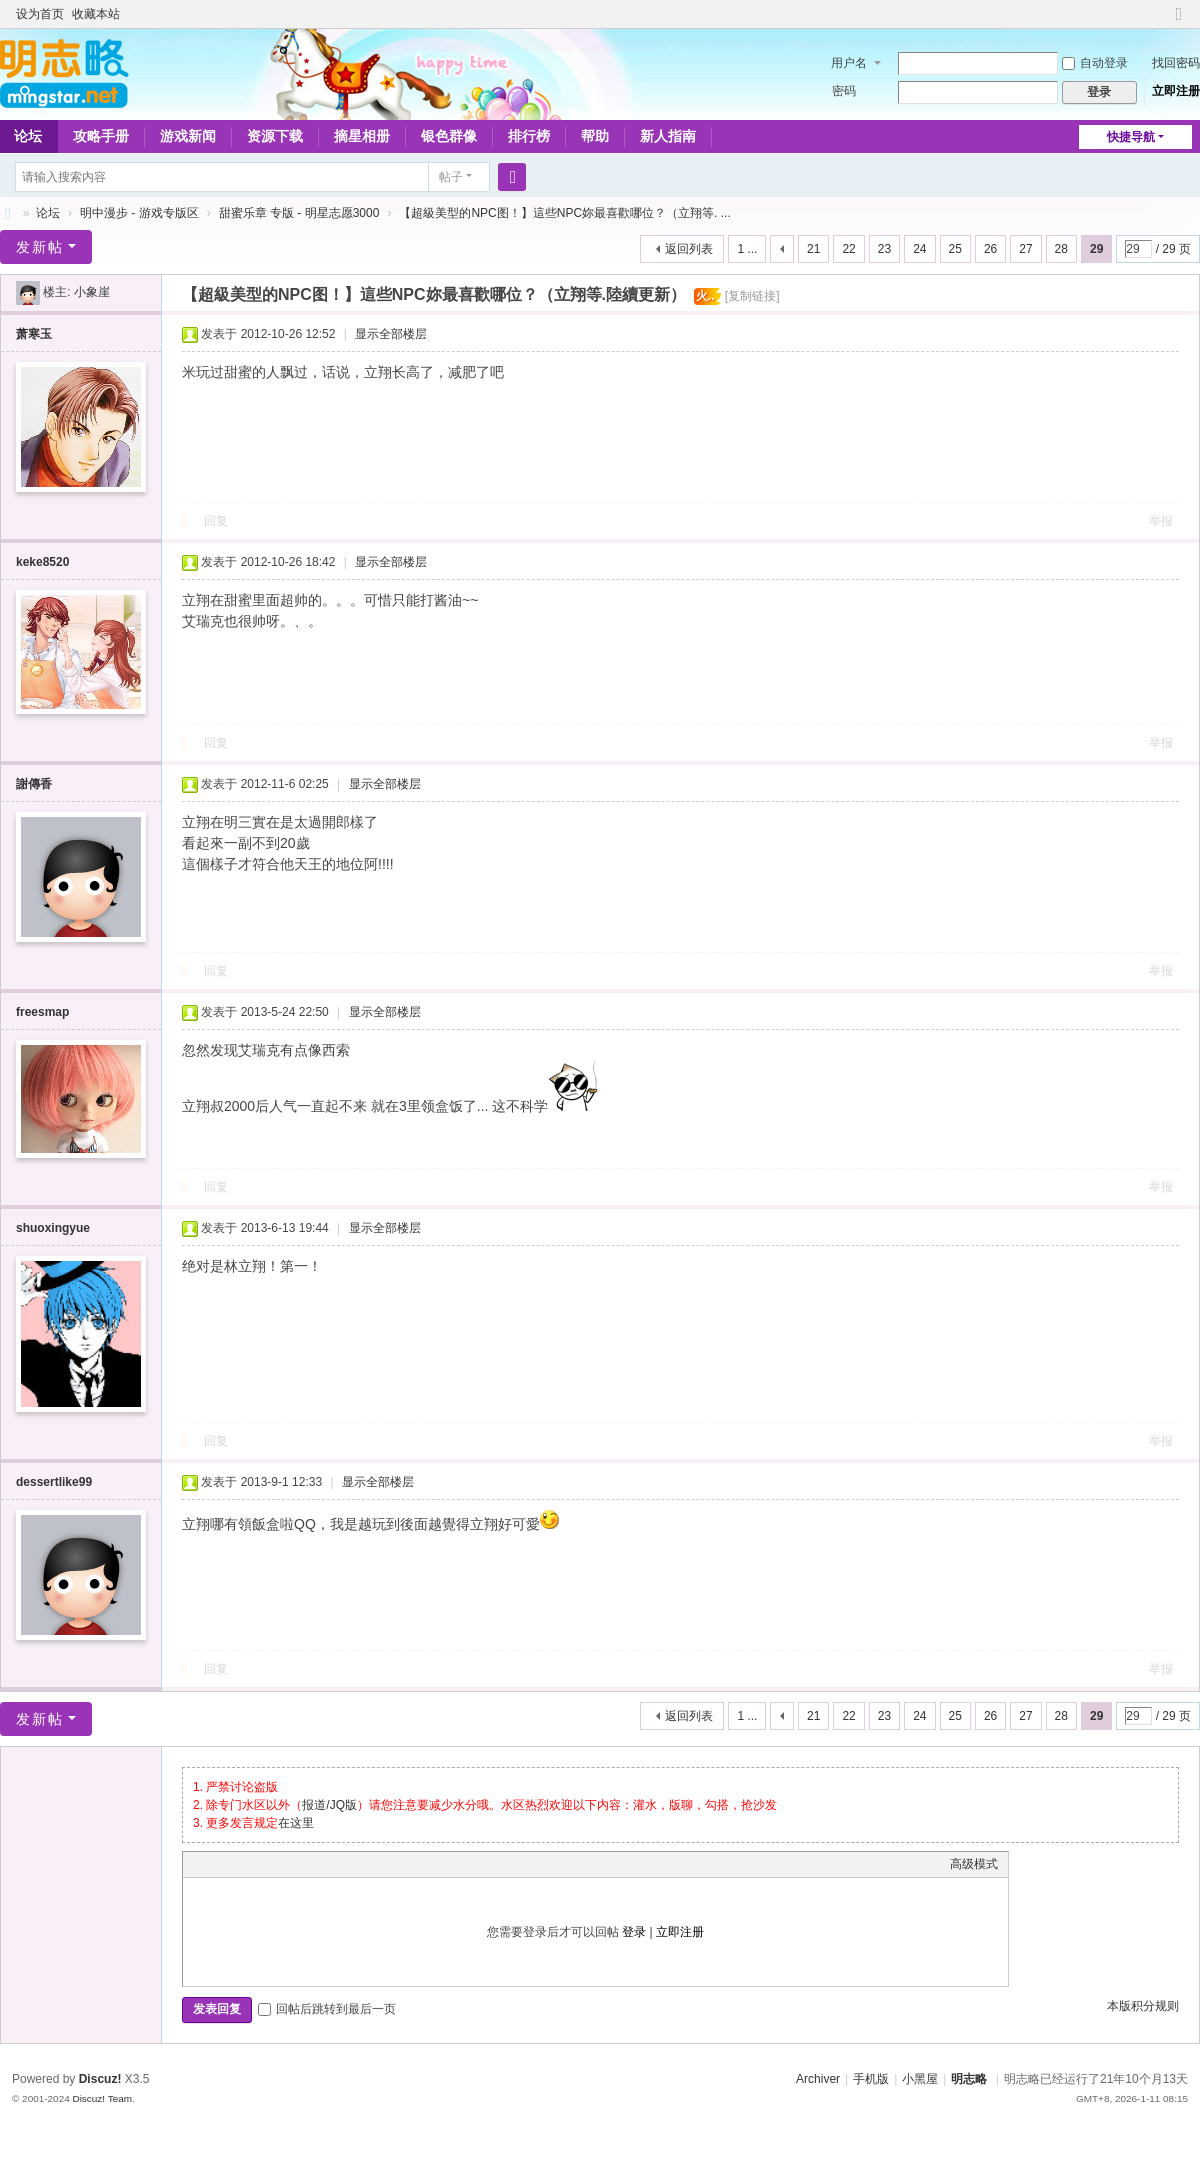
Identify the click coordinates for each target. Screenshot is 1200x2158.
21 (813, 249)
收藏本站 (96, 14)
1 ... (747, 249)
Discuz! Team (102, 2098)
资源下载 (275, 136)
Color (218, 1864)
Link (268, 1864)
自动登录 (1095, 63)
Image (243, 1864)
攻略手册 (101, 136)
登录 (634, 1932)
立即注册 (1176, 91)
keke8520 (42, 562)
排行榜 (529, 136)
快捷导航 (1131, 137)
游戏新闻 (188, 136)
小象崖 (92, 292)
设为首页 (40, 14)
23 (884, 249)
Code (318, 1864)
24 (919, 249)
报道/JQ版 (329, 1805)
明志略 (969, 2079)
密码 (844, 91)
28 (1061, 249)
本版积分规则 (1143, 2006)
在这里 (296, 1823)
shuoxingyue (53, 1228)
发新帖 (40, 247)
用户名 (849, 63)
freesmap (42, 1012)
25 (955, 249)
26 (990, 249)
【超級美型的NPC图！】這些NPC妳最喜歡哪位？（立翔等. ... (564, 213)
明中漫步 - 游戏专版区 (139, 213)
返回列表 (689, 249)
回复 (216, 521)
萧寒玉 (34, 334)
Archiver (818, 2079)
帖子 (451, 177)
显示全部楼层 (391, 334)
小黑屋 (920, 2079)
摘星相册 (362, 136)
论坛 (48, 213)
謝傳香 (34, 784)
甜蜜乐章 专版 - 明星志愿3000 (299, 213)
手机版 (871, 2079)
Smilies (343, 1864)
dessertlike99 (54, 1482)
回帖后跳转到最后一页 (327, 2009)
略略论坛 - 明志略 (8, 213)
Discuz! (100, 2079)
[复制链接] (752, 296)
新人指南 (668, 136)
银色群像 (449, 136)
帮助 (595, 136)
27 (1025, 249)
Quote (293, 1864)
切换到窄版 (1179, 22)
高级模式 (974, 1864)
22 (848, 249)
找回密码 (1176, 63)
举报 (1161, 521)
